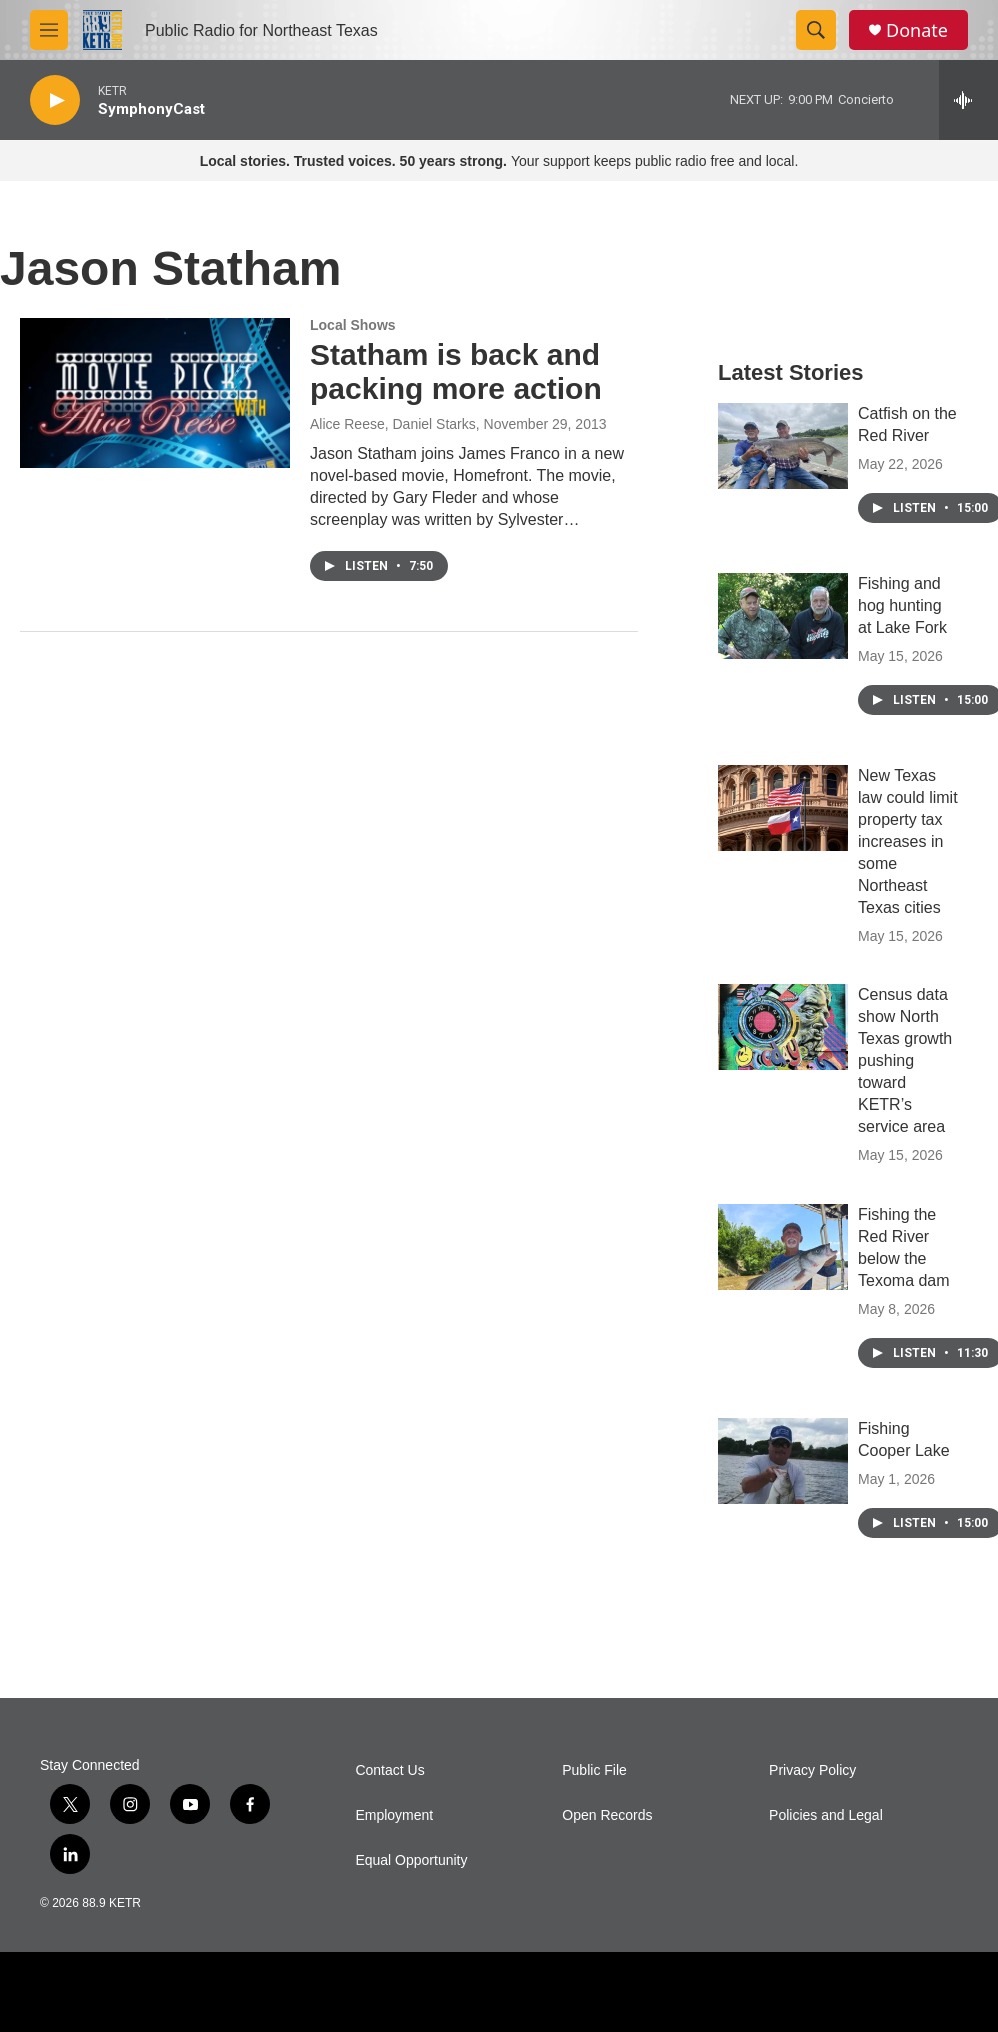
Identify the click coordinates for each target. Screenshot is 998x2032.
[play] (55, 100)
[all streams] (968, 100)
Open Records (607, 1815)
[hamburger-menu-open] (49, 30)
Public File (594, 1770)
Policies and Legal (826, 1815)
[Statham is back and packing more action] (155, 393)
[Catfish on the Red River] (783, 446)
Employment (394, 1815)
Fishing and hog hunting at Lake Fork (902, 605)
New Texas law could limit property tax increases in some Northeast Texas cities (908, 841)
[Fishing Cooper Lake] (783, 1461)
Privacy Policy (812, 1770)
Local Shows (353, 325)
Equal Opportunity (411, 1860)
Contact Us (389, 1770)
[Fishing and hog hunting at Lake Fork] (783, 616)
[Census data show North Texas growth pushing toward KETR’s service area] (783, 1027)
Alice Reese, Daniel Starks (393, 424)
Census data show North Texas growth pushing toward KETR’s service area (905, 1060)
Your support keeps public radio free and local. (499, 161)
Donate (917, 30)
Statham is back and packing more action (456, 372)
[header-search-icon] (816, 30)
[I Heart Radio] (839, 1992)
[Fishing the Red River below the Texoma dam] (783, 1247)
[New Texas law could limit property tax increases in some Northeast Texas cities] (783, 808)
